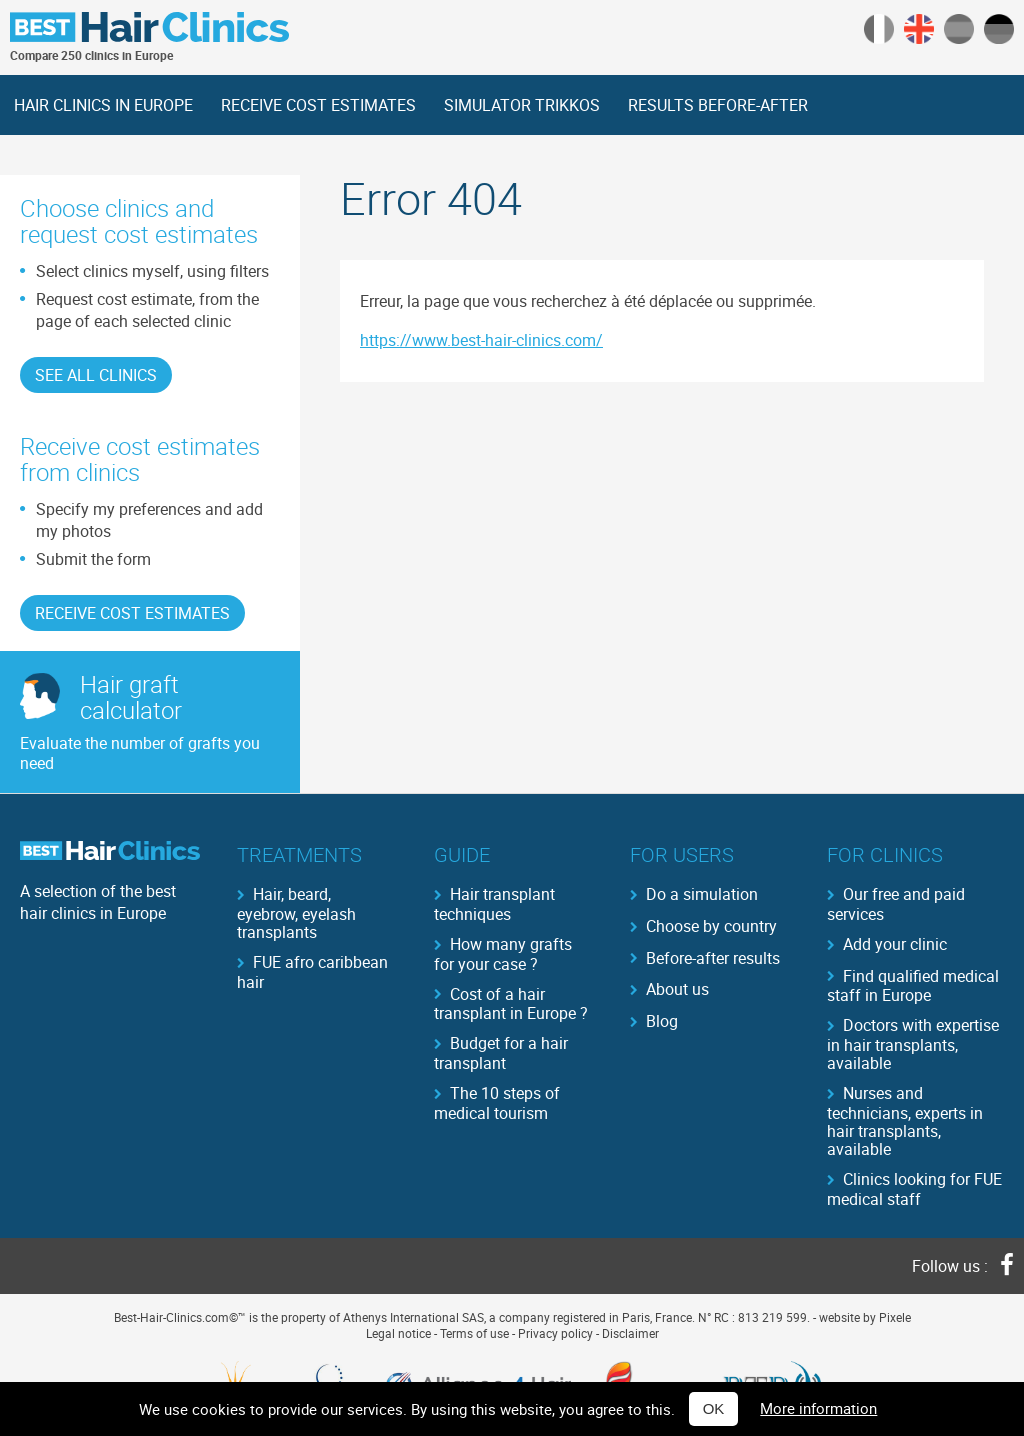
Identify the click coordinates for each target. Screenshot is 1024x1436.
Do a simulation (702, 894)
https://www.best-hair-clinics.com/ (481, 340)
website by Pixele (865, 1317)
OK (714, 1408)
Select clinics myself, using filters (152, 271)
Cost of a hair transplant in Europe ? (511, 1003)
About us (677, 989)
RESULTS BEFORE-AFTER (718, 105)
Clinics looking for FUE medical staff (914, 1188)
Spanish (959, 29)
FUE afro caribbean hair (312, 971)
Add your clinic (895, 944)
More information (818, 1408)
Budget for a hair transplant (501, 1052)
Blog (662, 1021)
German (999, 29)
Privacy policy (555, 1333)
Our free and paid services (896, 903)
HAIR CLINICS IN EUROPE (103, 105)
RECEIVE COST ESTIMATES (318, 105)
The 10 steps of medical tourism (497, 1102)
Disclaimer (630, 1333)
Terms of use (474, 1333)
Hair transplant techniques (494, 903)
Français (879, 29)
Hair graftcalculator (131, 697)
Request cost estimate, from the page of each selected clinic (147, 310)
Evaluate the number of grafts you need (140, 752)
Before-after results (713, 958)
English (919, 29)
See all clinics (96, 375)
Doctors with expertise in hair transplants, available (913, 1043)
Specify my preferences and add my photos (149, 520)
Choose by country (711, 926)
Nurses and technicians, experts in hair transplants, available (905, 1120)
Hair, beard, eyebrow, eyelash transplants (296, 912)
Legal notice (398, 1333)
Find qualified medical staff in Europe (913, 985)
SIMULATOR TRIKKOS (522, 105)
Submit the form (93, 559)
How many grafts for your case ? (503, 953)
